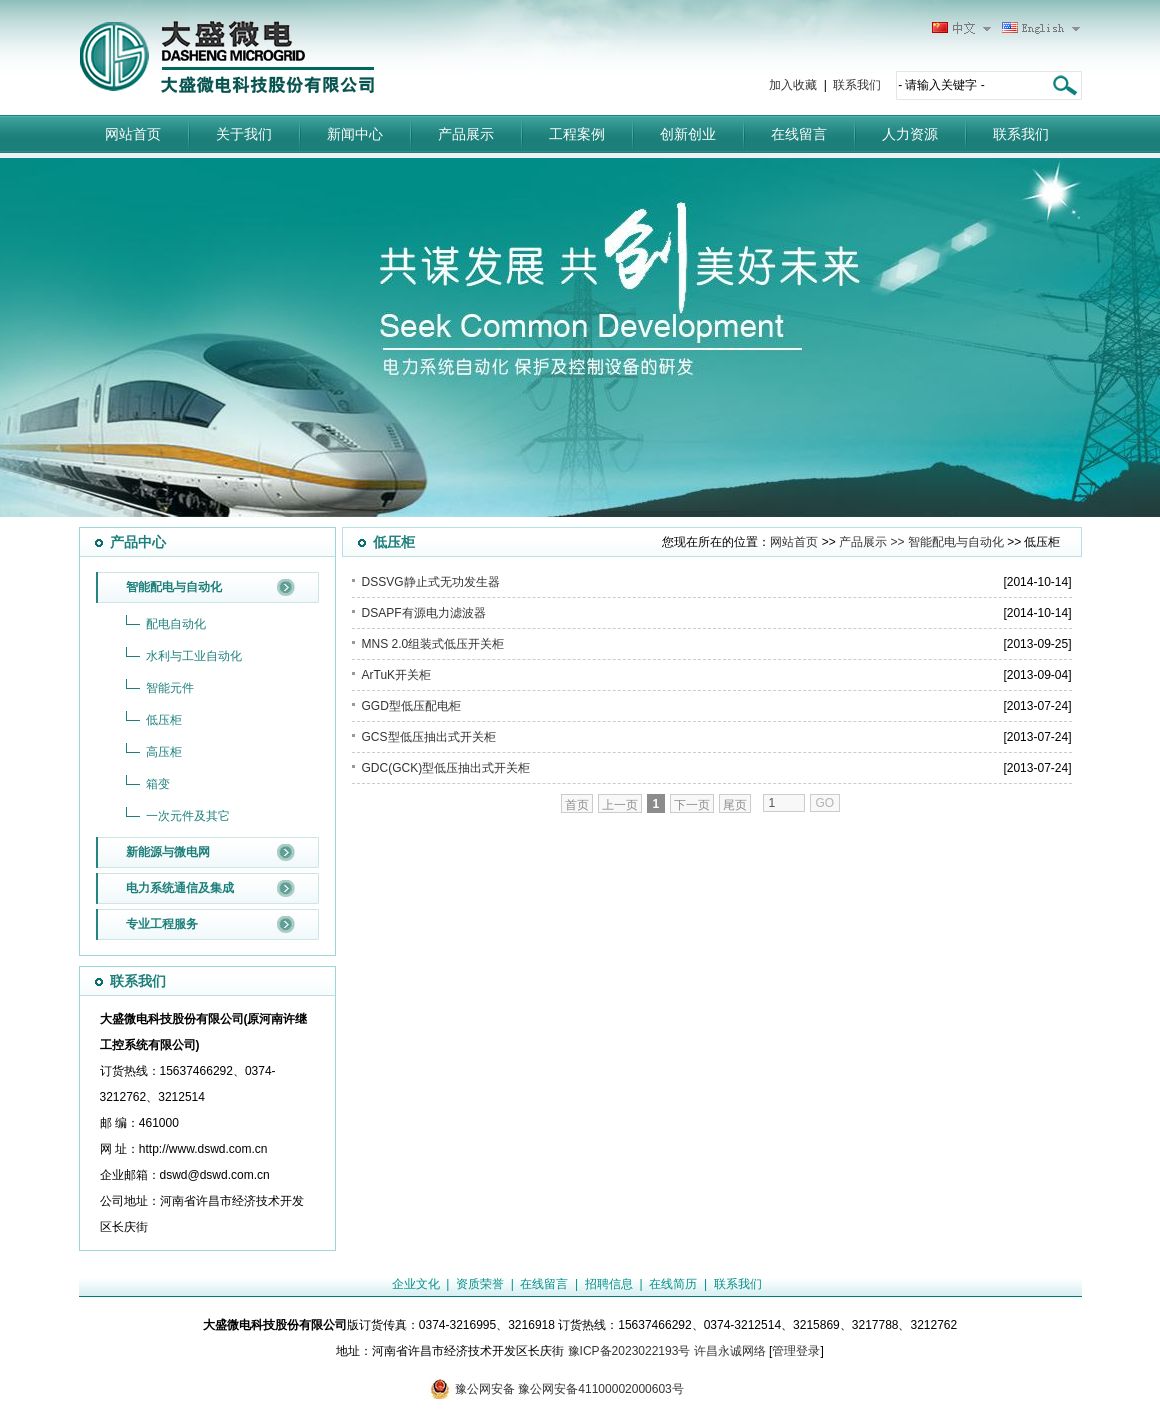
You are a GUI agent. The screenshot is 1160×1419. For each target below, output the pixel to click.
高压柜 (164, 752)
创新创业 (688, 134)
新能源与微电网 (168, 852)
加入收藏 (793, 85)
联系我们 (857, 85)
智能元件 (170, 688)
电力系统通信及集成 (180, 888)
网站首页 (133, 134)
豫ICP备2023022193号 (629, 1351)
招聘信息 (609, 1284)
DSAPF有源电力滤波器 (424, 613)
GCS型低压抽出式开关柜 (429, 737)
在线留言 (799, 134)
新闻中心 (355, 134)
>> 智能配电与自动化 (945, 542)
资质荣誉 (480, 1284)
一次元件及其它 (188, 816)
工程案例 (577, 134)
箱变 (158, 784)
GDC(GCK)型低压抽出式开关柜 (446, 768)
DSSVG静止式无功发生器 (431, 582)
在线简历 (673, 1284)
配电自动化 (176, 624)
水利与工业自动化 (194, 656)
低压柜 (164, 720)
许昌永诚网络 (730, 1351)
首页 (577, 805)
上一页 (620, 805)
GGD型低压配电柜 (411, 706)
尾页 (735, 805)
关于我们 (244, 134)
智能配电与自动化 (174, 587)
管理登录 (796, 1351)
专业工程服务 (162, 924)
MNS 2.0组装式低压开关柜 (433, 644)
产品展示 (466, 134)
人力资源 (910, 134)
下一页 (692, 805)
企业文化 (416, 1284)
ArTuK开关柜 (397, 675)
